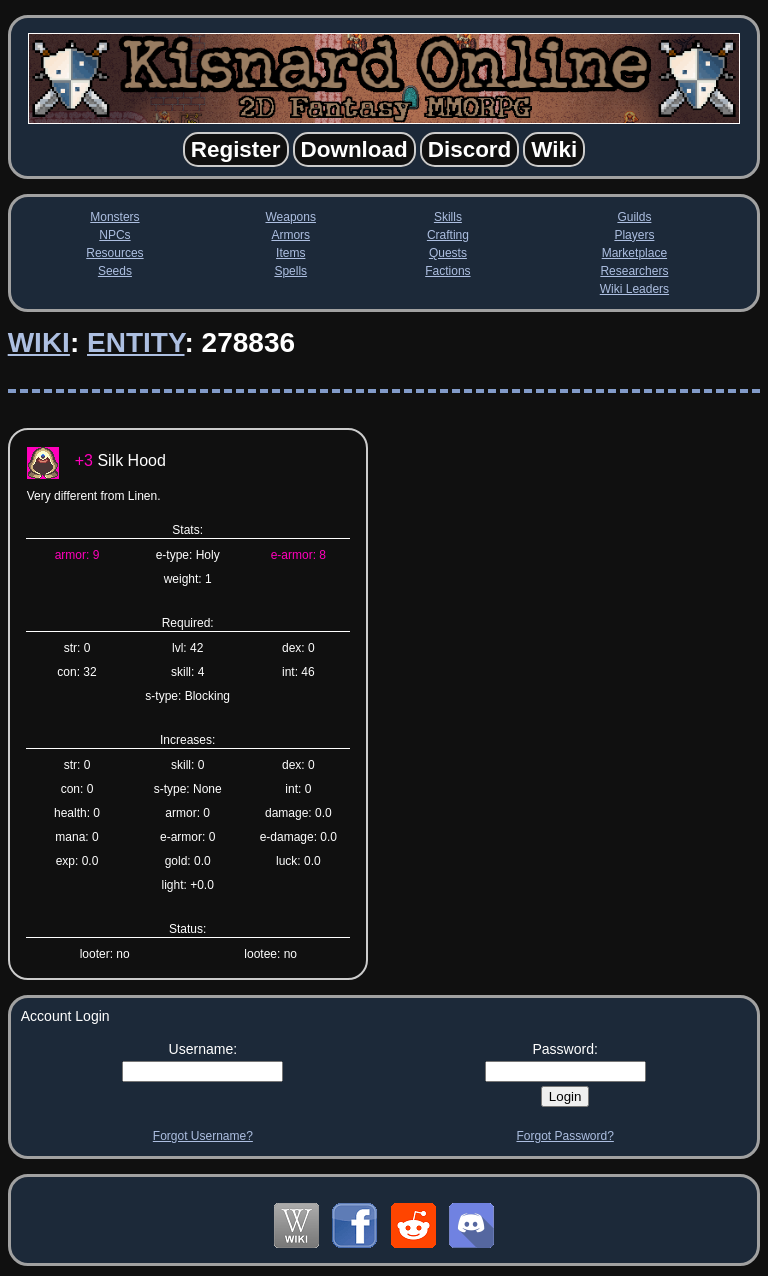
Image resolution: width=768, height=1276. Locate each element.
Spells (290, 271)
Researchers (634, 271)
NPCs (114, 235)
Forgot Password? (564, 1136)
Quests (448, 253)
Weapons (290, 217)
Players (634, 235)
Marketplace (634, 253)
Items (290, 253)
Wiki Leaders (634, 289)
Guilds (634, 217)
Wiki (39, 342)
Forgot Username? (203, 1136)
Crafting (448, 235)
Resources (114, 253)
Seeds (115, 271)
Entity (135, 342)
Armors (290, 235)
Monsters (114, 217)
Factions (447, 271)
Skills (448, 217)
